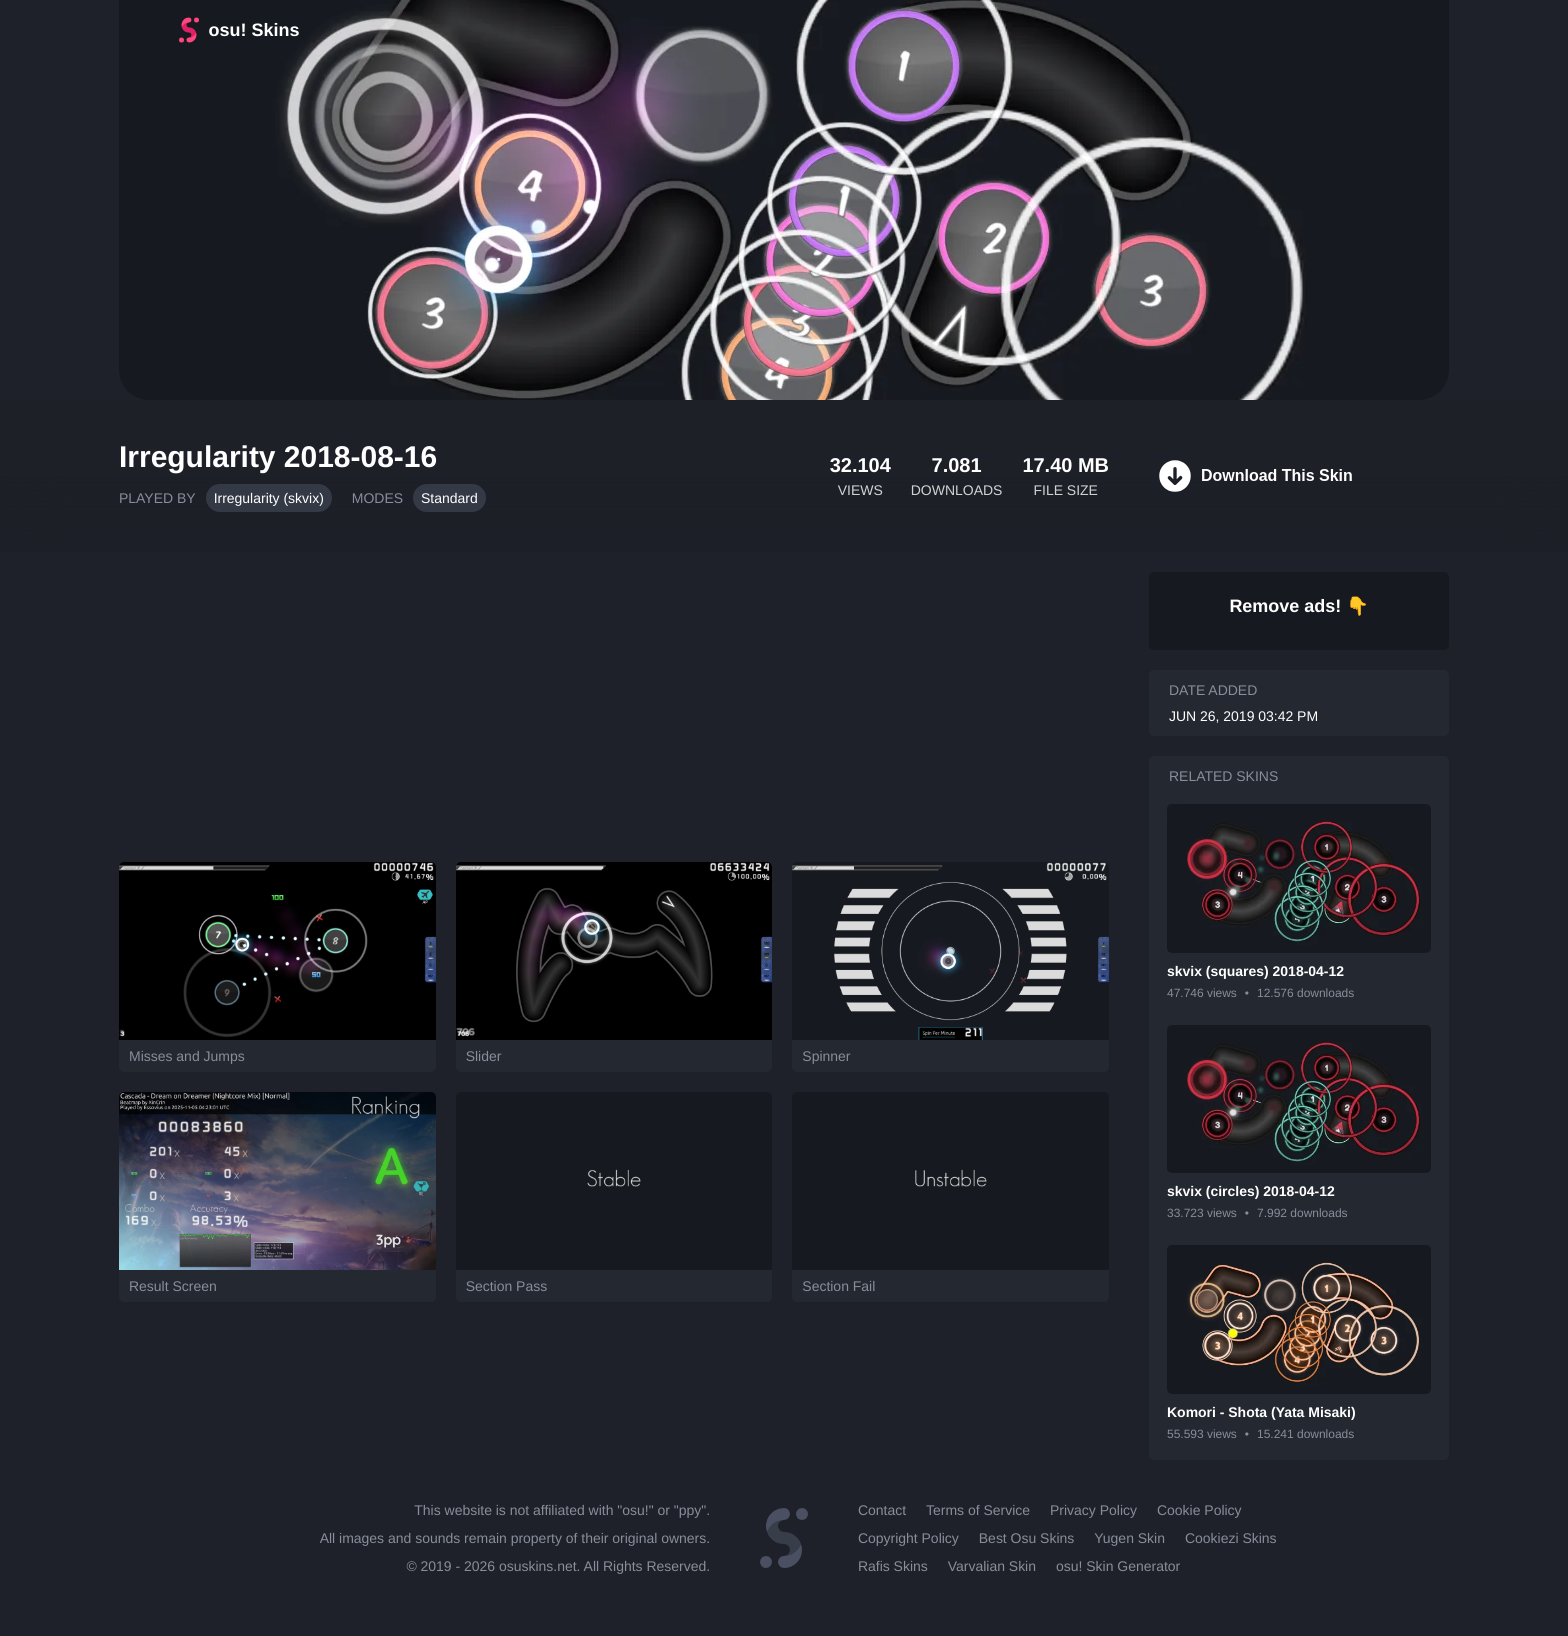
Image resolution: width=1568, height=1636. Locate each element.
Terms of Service (978, 1510)
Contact (882, 1510)
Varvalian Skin (992, 1566)
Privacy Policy (1093, 1510)
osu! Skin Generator (1118, 1566)
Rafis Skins (893, 1566)
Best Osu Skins (1026, 1538)
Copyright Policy (908, 1538)
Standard (449, 498)
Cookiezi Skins (1231, 1538)
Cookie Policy (1199, 1510)
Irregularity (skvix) (269, 498)
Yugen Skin (1129, 1538)
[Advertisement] (614, 697)
